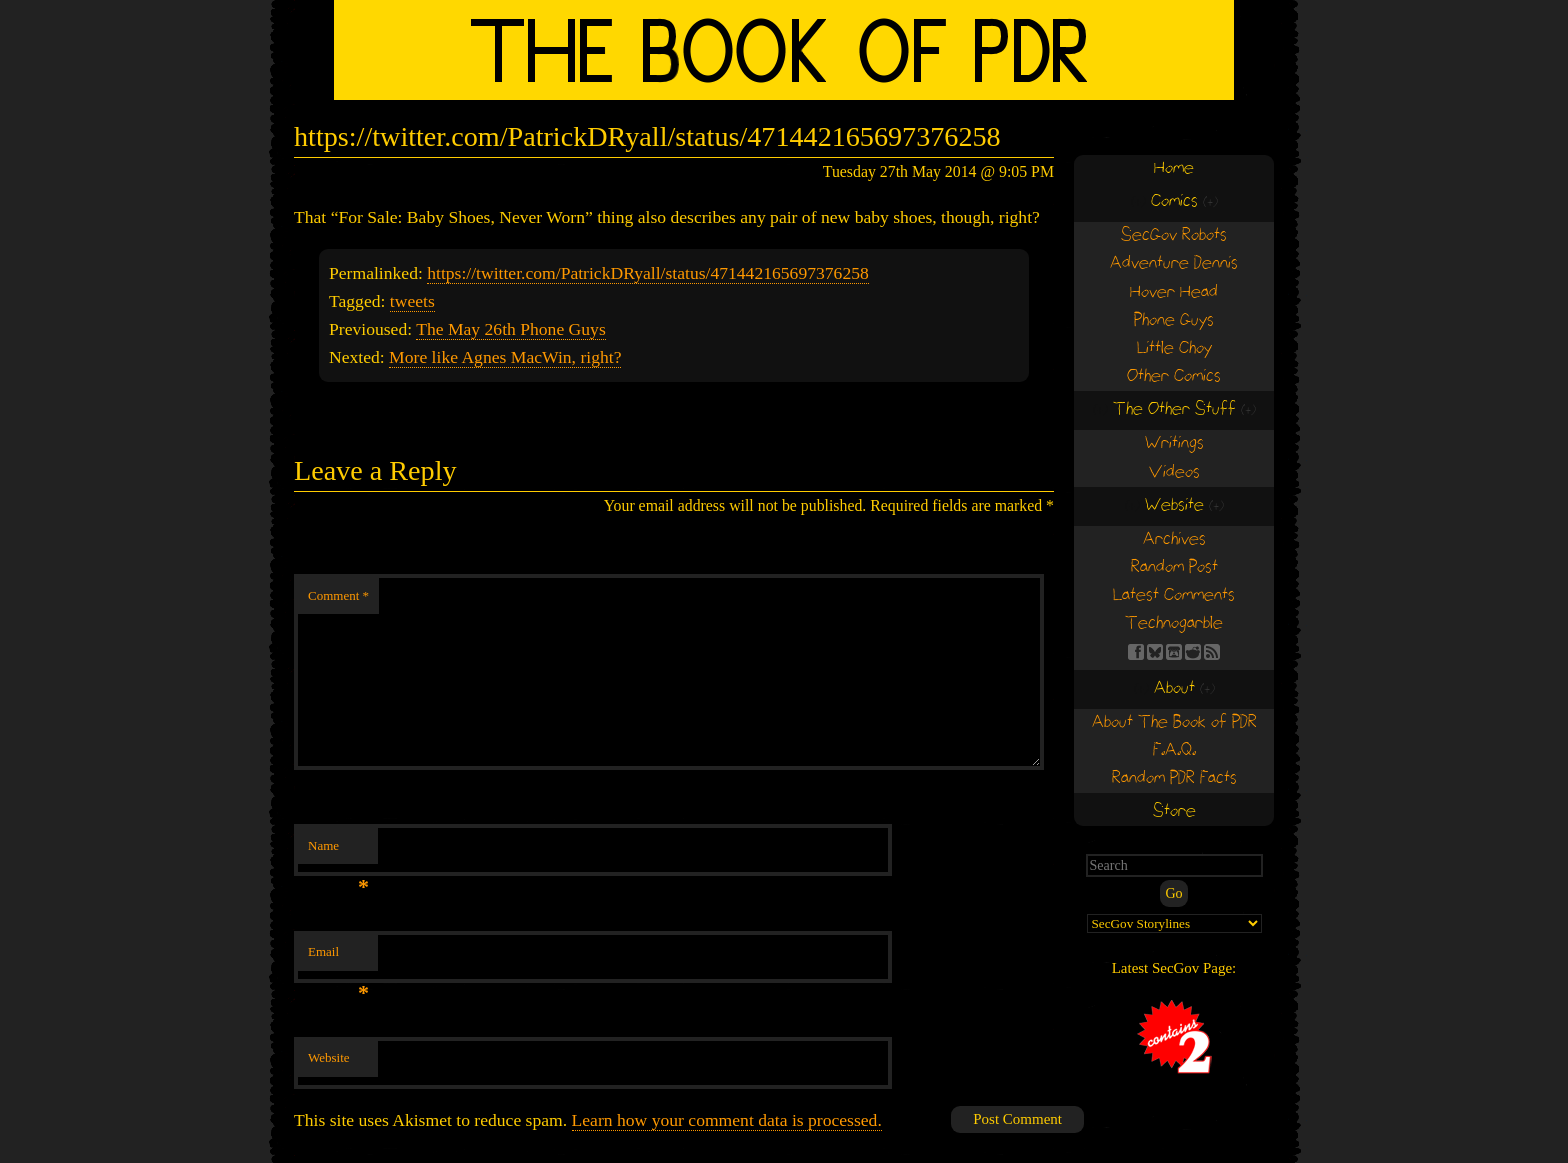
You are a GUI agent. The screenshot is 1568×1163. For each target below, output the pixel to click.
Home (1174, 168)
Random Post (1174, 567)
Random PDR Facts (1174, 778)
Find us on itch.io (1174, 652)
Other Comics (1174, 376)
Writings (1174, 443)
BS (1155, 652)
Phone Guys (1174, 320)
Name (338, 851)
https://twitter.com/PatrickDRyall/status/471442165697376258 (648, 273)
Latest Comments (1174, 595)
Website (329, 1057)
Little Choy (1174, 348)
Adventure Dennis (1174, 263)
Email (338, 957)
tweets (412, 301)
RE (1193, 652)
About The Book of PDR (1174, 722)
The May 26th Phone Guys (511, 329)
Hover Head (1174, 292)
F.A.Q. (1174, 750)
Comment (338, 595)
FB (1136, 652)
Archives (1174, 539)
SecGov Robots (1174, 235)
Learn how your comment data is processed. (727, 1120)
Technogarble (1174, 623)
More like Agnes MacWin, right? (505, 357)
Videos (1174, 472)
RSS (1212, 652)
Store (1174, 811)
